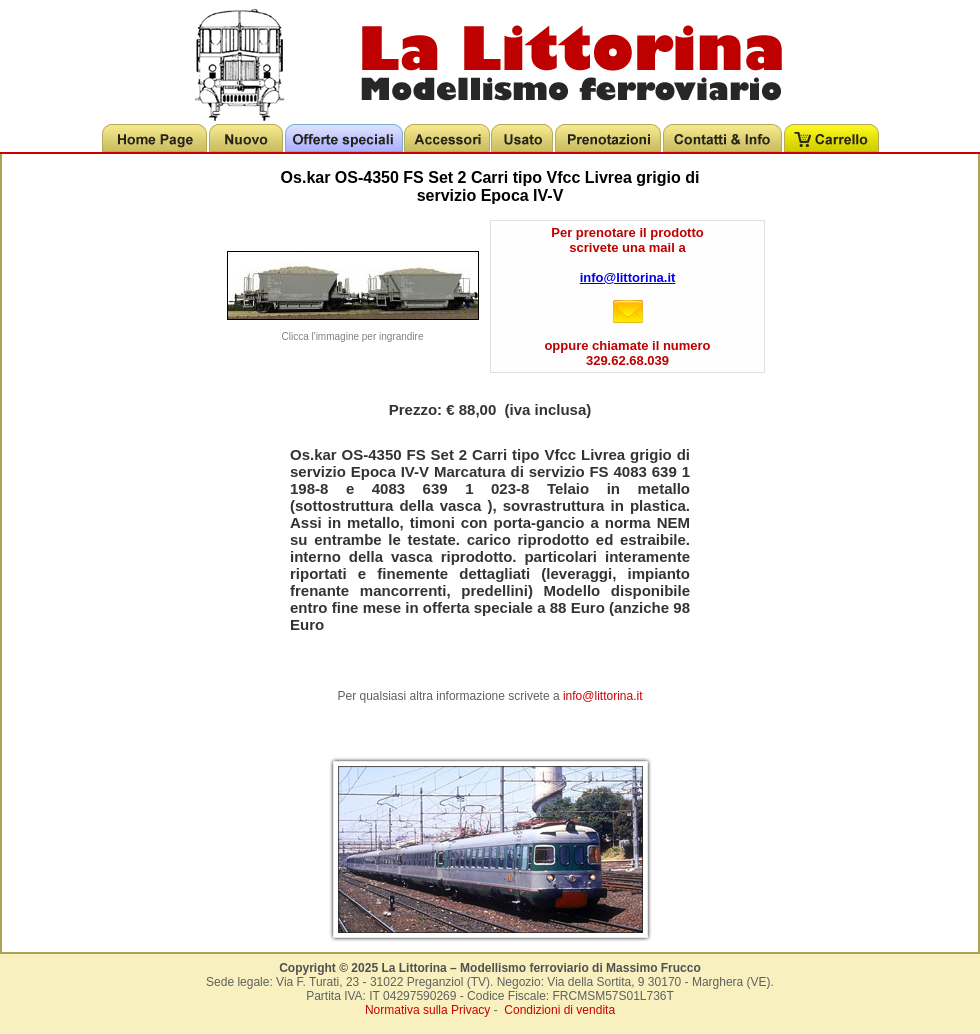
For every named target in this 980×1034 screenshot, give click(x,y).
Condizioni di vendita (559, 1010)
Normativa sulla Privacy (427, 1010)
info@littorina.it (628, 277)
